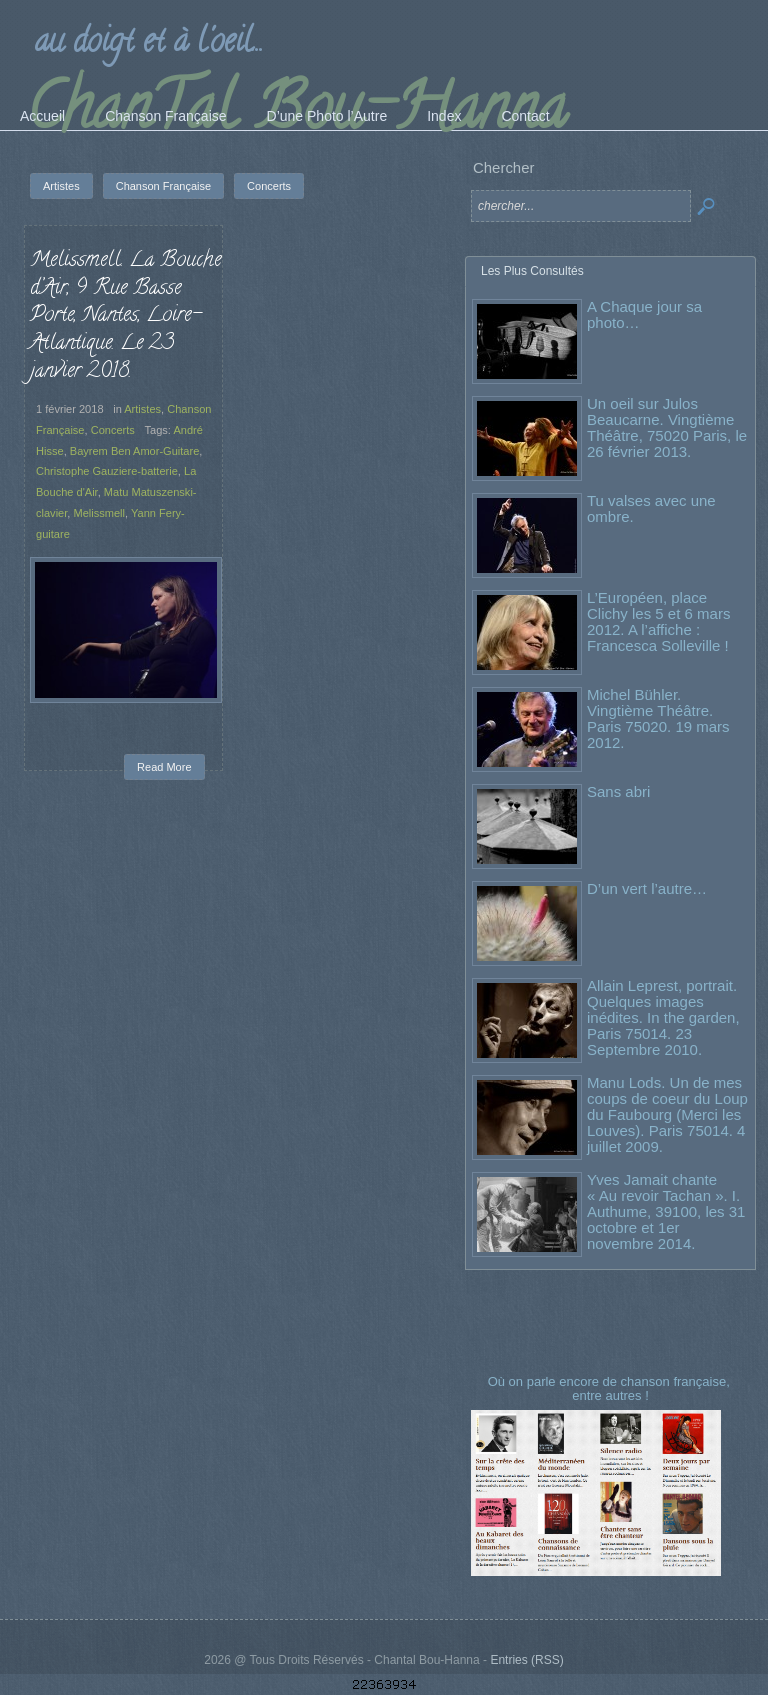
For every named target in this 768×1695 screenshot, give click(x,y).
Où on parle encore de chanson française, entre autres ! (611, 1388)
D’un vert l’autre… (647, 888)
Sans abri (618, 791)
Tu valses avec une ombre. (651, 508)
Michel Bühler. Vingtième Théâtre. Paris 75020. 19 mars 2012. (658, 718)
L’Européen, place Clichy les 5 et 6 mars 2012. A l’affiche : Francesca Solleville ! (658, 621)
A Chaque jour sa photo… (644, 314)
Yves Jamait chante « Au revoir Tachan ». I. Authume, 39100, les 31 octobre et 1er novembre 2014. (666, 1211)
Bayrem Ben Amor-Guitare (135, 451)
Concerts (113, 430)
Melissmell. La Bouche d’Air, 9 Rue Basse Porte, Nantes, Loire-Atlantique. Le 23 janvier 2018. (125, 316)
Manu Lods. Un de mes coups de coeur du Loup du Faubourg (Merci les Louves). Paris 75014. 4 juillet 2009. (667, 1114)
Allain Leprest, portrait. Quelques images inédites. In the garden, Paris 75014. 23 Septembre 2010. (663, 1017)
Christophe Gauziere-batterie (107, 471)
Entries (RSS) (526, 1660)
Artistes (142, 409)
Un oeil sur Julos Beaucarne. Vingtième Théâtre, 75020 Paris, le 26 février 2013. (667, 427)
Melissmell (99, 513)
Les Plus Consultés (532, 271)
